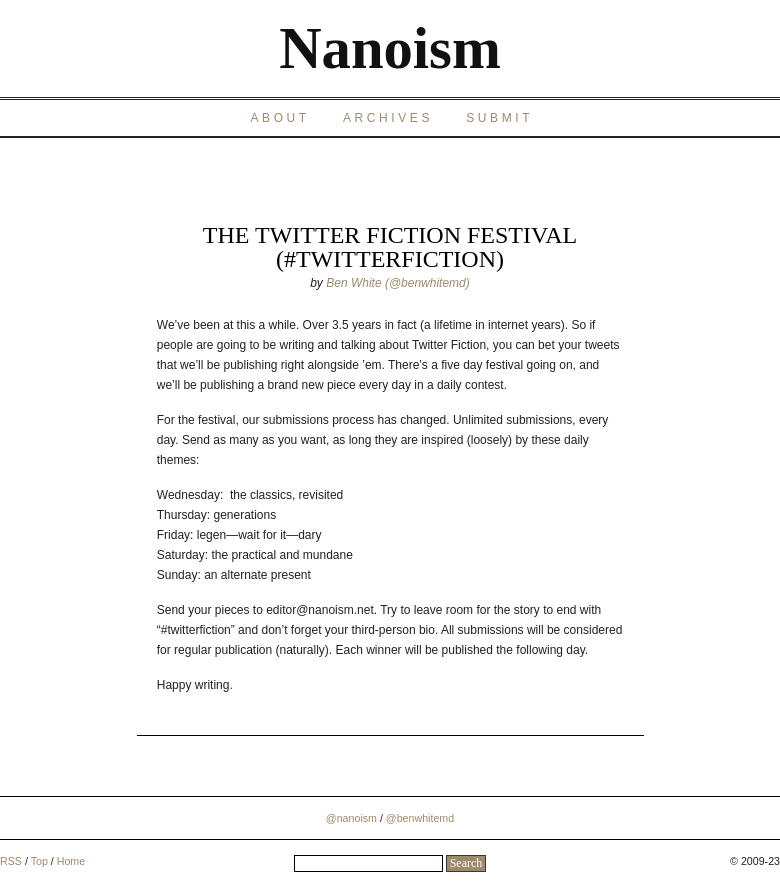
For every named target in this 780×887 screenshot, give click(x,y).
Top (39, 861)
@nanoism (351, 818)
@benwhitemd (420, 818)
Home (71, 861)
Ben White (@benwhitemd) (398, 283)
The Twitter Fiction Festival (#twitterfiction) (390, 247)
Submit (499, 118)
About (279, 118)
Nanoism (390, 48)
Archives (388, 118)
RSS (11, 861)
